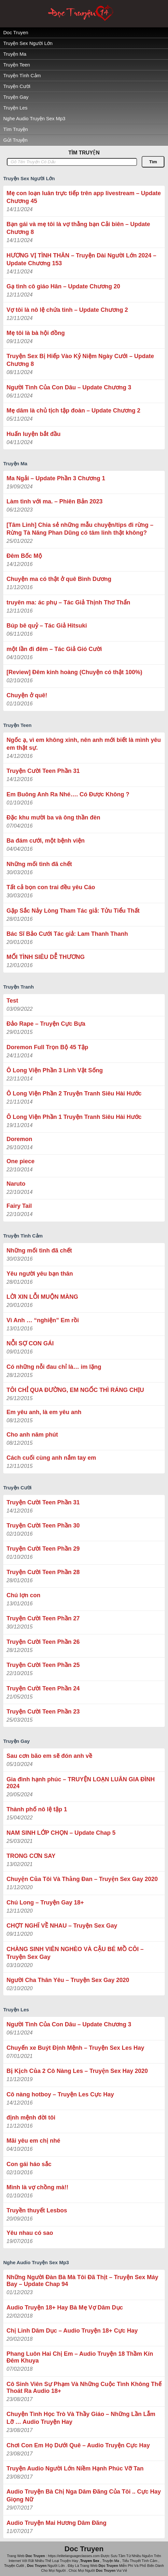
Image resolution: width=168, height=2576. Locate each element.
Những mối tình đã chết (39, 864)
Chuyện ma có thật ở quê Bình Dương (59, 579)
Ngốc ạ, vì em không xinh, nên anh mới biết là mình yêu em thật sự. (84, 744)
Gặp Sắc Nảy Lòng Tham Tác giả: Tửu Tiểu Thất (73, 910)
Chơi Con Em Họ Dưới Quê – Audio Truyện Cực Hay (78, 2445)
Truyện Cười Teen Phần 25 (43, 1665)
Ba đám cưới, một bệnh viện (46, 840)
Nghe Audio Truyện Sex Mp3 (34, 118)
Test (12, 1000)
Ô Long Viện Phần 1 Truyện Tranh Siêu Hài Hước (74, 1117)
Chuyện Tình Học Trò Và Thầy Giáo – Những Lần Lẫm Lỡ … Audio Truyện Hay (81, 2418)
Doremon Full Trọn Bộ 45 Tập (47, 1047)
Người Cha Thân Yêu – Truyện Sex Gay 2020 (68, 1980)
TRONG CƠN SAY (31, 1856)
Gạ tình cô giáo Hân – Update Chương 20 (63, 286)
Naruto (16, 1183)
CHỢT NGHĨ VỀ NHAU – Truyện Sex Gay (62, 1925)
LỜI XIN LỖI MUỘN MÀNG (42, 1297)
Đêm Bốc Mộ (24, 556)
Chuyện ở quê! (27, 695)
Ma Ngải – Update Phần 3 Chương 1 (56, 478)
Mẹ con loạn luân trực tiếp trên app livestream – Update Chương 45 (84, 197)
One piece (21, 1161)
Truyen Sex (89, 2561)
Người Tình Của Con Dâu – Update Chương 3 (69, 387)
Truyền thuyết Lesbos (37, 2210)
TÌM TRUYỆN (84, 152)
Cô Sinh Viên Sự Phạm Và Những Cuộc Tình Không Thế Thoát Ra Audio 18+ (84, 2387)
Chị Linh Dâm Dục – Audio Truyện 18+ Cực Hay (72, 2330)
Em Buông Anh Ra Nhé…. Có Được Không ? (68, 794)
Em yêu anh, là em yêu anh (44, 1412)
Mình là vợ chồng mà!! (37, 2187)
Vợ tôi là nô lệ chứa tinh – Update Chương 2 (67, 310)
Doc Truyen (15, 32)
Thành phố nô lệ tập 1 (37, 1809)
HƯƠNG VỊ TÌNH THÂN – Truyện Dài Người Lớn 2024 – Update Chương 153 (81, 259)
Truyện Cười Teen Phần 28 (43, 1572)
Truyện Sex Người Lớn (27, 43)
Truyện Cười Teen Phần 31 (43, 771)
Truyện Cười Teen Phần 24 (43, 1688)
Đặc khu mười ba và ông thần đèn (53, 817)
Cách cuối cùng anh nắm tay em (51, 1457)
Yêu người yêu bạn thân (40, 1273)
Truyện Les (15, 107)
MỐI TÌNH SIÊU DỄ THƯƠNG (46, 957)
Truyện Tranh (18, 987)
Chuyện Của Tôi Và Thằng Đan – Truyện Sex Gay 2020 (82, 1879)
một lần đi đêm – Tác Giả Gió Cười (54, 649)
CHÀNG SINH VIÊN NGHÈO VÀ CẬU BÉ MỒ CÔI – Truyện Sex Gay (75, 1953)
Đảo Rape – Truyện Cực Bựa (46, 1023)
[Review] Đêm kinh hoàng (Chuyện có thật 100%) (74, 672)
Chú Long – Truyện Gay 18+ (45, 1902)
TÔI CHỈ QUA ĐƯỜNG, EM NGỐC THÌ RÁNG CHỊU (75, 1390)
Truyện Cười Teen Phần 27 (43, 1618)
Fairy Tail (19, 1206)
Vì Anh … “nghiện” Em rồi (43, 1320)
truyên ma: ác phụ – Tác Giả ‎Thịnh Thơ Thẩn (68, 602)
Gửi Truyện (15, 140)
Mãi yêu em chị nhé (33, 2140)
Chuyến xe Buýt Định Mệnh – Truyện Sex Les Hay (75, 2048)
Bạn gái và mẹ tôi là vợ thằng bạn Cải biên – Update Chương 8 (78, 228)
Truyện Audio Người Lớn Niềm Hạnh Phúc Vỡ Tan (75, 2468)
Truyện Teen (16, 64)
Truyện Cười (16, 86)
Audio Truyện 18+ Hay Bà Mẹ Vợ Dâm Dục (65, 2307)
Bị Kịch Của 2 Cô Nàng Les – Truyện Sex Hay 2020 (77, 2071)
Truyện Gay (15, 97)
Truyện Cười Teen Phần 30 (43, 1525)
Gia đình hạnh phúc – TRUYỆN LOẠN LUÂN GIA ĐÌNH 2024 (81, 1782)
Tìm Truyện (15, 129)
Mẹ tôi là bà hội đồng (36, 333)
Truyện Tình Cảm (22, 75)
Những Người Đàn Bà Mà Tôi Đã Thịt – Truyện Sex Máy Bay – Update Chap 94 (82, 2280)
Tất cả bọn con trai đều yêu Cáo (51, 887)
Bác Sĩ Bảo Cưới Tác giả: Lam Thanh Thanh (67, 934)
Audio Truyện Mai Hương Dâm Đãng (56, 2523)
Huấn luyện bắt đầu (34, 434)
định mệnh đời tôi (31, 2117)
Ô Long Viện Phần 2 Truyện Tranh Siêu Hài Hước (74, 1093)
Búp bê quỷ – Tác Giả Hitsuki (47, 625)
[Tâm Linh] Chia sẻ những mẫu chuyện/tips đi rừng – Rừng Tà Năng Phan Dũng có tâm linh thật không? (80, 529)
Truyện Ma (14, 54)
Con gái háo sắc (29, 2164)
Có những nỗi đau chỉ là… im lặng (54, 1367)
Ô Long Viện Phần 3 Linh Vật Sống (55, 1070)
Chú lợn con (23, 1595)
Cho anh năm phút (32, 1434)
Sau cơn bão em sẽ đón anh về (49, 1756)
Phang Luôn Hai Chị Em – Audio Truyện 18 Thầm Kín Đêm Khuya (80, 2357)
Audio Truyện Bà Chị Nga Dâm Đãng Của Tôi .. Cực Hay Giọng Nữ (84, 2495)
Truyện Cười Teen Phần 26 (43, 1642)
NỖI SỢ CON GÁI (30, 1343)
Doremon (19, 1139)
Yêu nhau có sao (30, 2233)
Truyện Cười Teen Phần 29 (43, 1548)
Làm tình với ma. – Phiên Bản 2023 (55, 501)
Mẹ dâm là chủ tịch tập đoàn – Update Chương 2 (73, 410)
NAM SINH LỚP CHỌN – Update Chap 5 (61, 1833)
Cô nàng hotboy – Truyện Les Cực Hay (60, 2094)
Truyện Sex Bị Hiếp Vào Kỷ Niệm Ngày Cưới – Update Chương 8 (80, 360)
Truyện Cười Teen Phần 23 (43, 1711)
